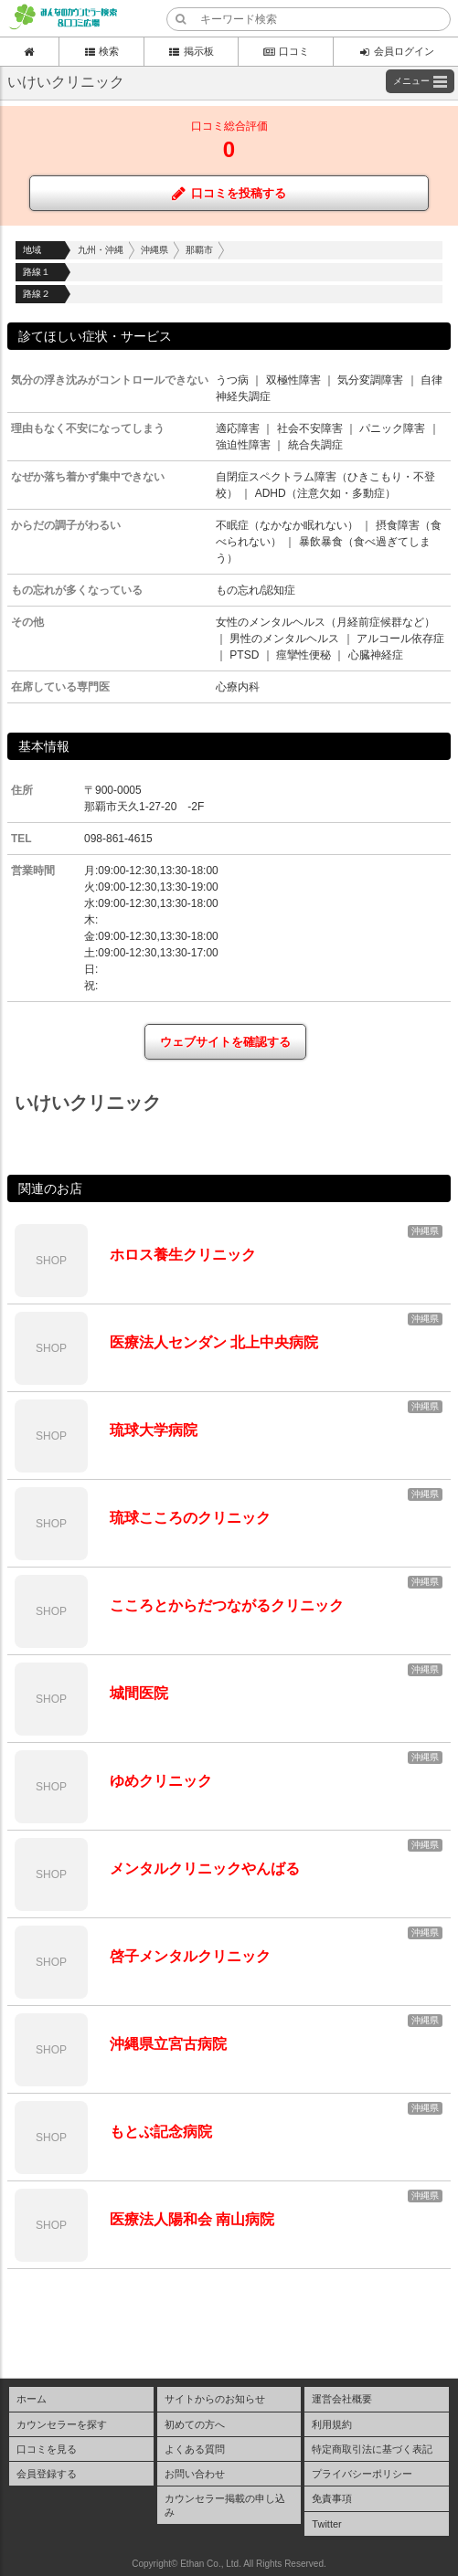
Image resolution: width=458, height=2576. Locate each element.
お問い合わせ (195, 2473)
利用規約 (332, 2424)
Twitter (326, 2523)
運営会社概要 (342, 2398)
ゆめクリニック (161, 1781)
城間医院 (139, 1693)
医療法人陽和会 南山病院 (192, 2219)
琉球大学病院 (153, 1430)
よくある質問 (195, 2449)
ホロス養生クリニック (183, 1254)
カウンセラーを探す (61, 2424)
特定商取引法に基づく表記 (372, 2449)
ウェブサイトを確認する (225, 1042)
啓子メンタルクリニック (190, 1956)
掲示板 (191, 51)
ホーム (31, 2398)
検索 (101, 51)
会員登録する (46, 2473)
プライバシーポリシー (362, 2473)
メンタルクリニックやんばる (205, 1868)
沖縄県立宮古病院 (168, 2044)
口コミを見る (46, 2449)
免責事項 (332, 2498)
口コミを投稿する (229, 193)
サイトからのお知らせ (215, 2398)
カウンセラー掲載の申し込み (225, 2505)
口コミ (286, 51)
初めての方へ (195, 2424)
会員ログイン (396, 51)
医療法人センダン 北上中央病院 (214, 1342)
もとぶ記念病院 (161, 2131)
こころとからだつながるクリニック (227, 1605)
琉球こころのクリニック (190, 1518)
